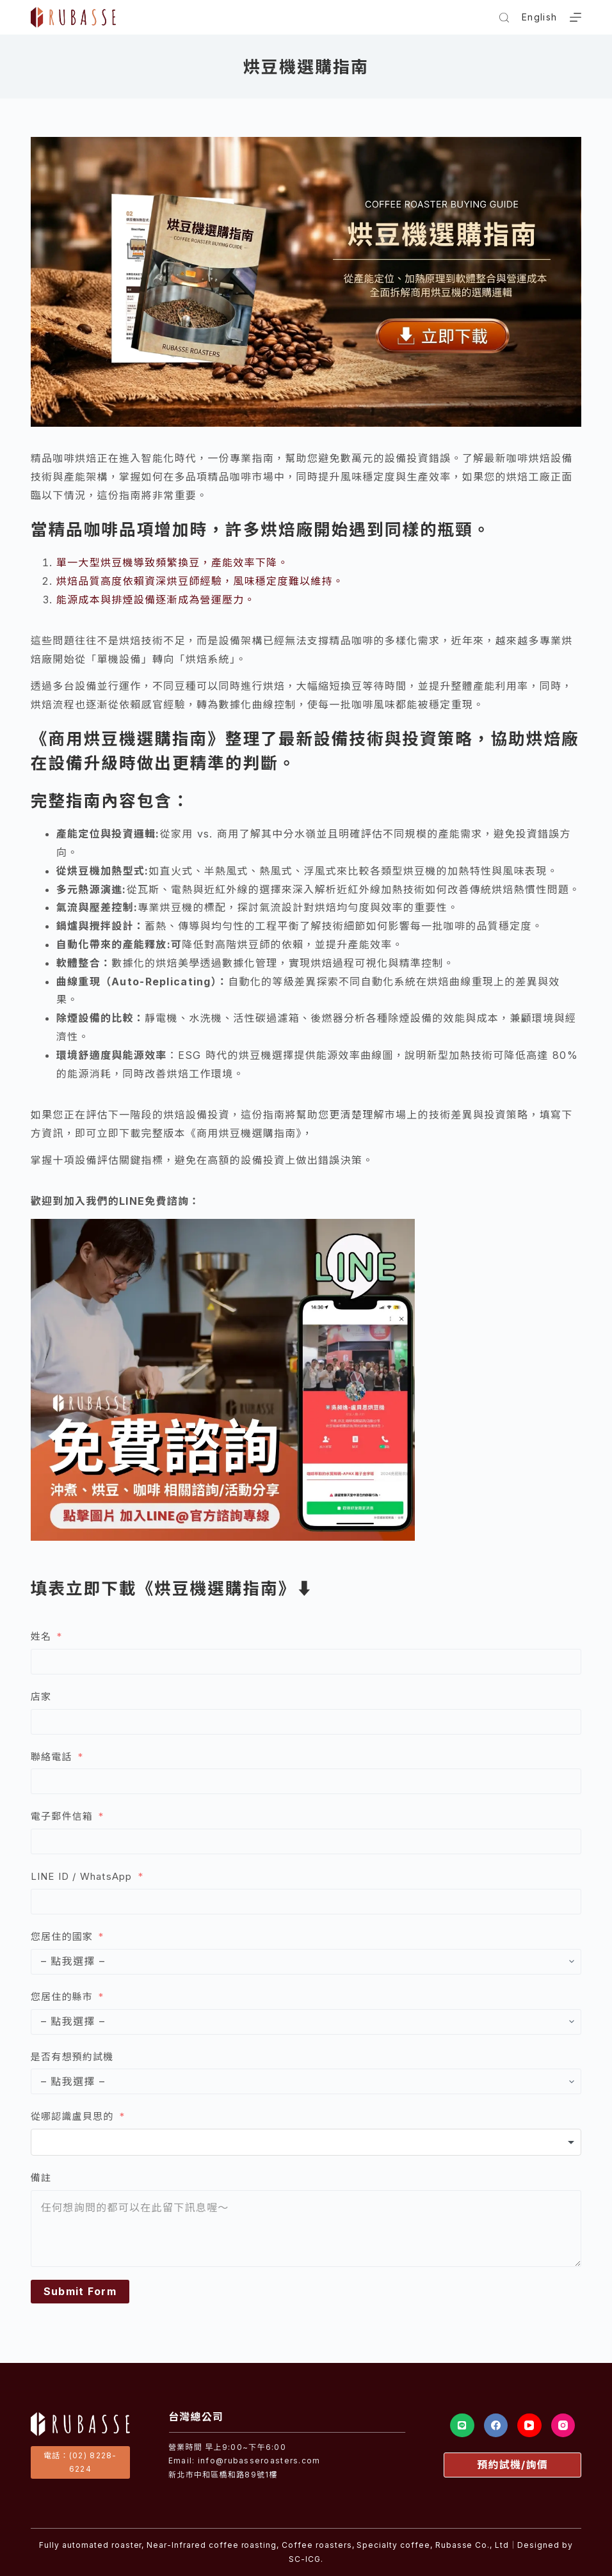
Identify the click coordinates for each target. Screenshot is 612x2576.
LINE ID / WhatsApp (82, 1876)
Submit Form (80, 2291)
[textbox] (306, 2142)
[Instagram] (563, 2425)
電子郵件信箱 (62, 1816)
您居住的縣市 (63, 1997)
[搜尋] (504, 17)
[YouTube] (529, 2425)
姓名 (41, 1636)
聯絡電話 (51, 1757)
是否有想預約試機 (72, 2057)
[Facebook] (496, 2425)
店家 (41, 1696)
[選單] (575, 17)
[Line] (462, 2425)
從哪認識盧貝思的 (72, 2116)
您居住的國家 (62, 1936)
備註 (41, 2178)
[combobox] (306, 2142)
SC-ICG (305, 2559)
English (539, 17)
